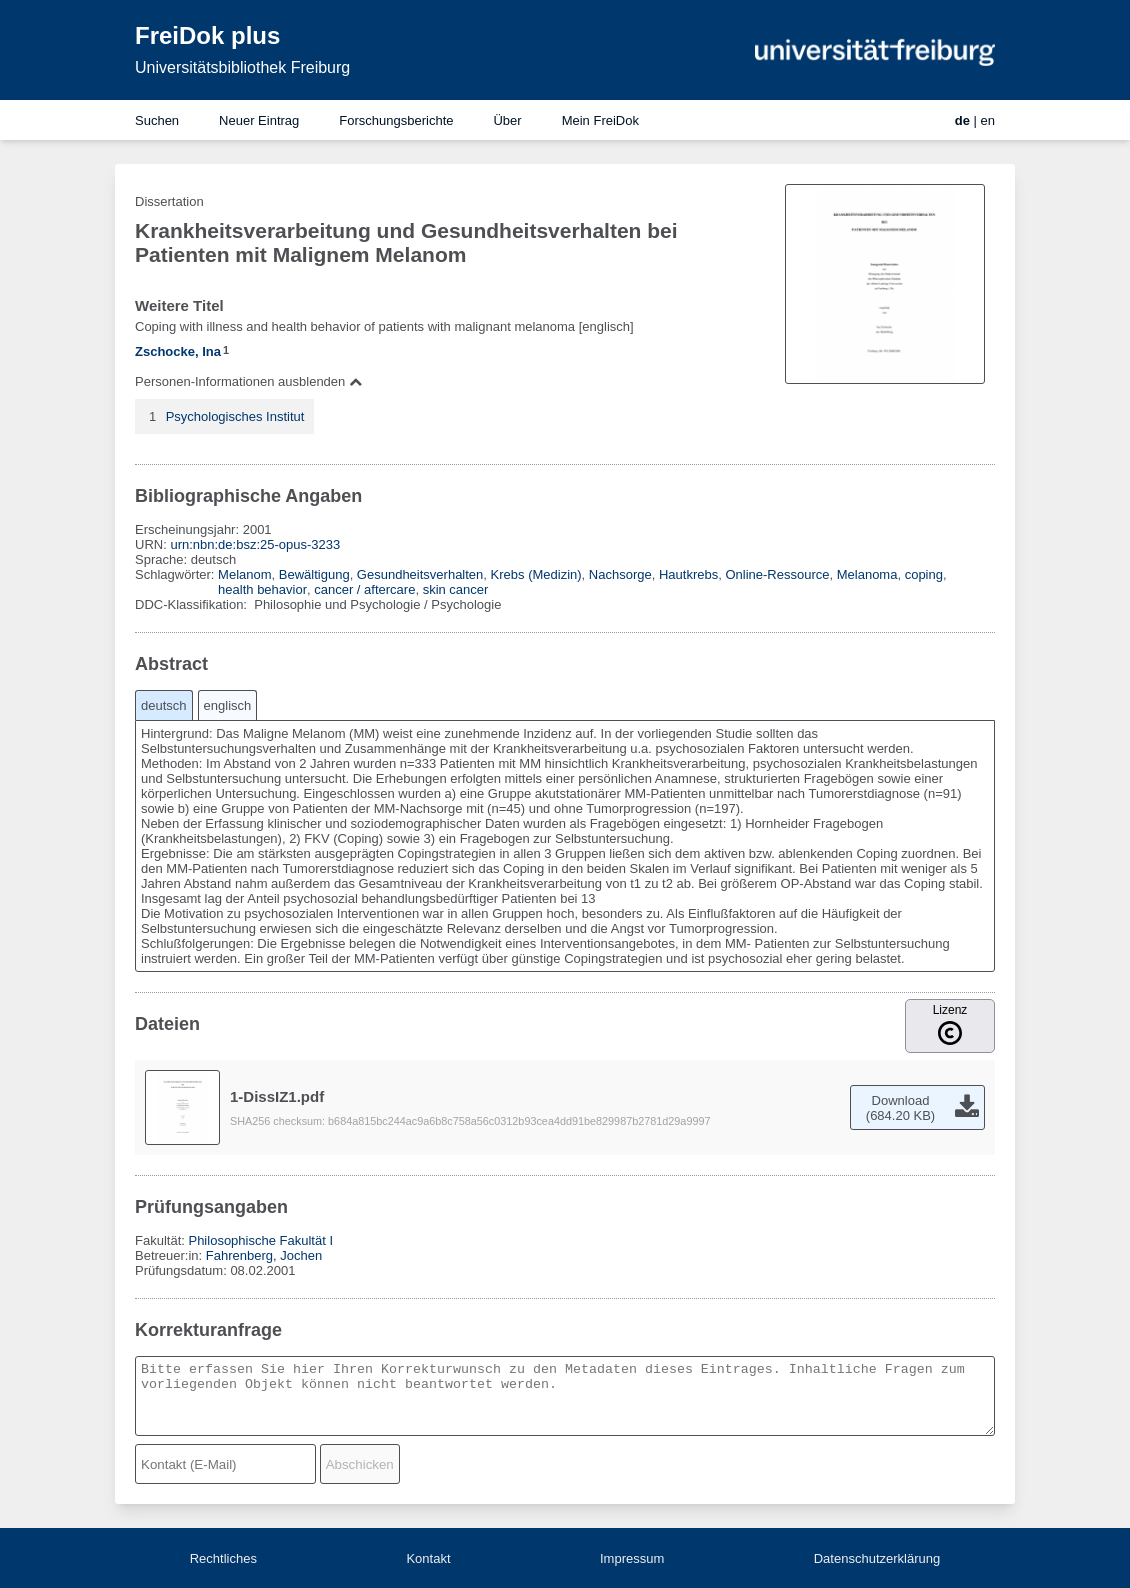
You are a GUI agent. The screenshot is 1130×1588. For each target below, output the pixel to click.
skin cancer (456, 589)
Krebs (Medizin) (536, 574)
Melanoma (867, 574)
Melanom (244, 574)
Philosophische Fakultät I (260, 1240)
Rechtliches (223, 1558)
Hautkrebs (688, 574)
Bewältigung (314, 574)
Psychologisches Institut (235, 416)
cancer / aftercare (364, 589)
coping (924, 574)
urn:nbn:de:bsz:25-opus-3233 (255, 544)
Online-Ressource (777, 574)
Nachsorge (620, 574)
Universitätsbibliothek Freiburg (242, 67)
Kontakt (428, 1558)
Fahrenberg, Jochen (264, 1255)
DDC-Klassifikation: (193, 604)
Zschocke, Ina (178, 351)
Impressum (632, 1558)
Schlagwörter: (176, 574)
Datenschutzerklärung (877, 1558)
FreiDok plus (207, 35)
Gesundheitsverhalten (420, 574)
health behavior (262, 589)
